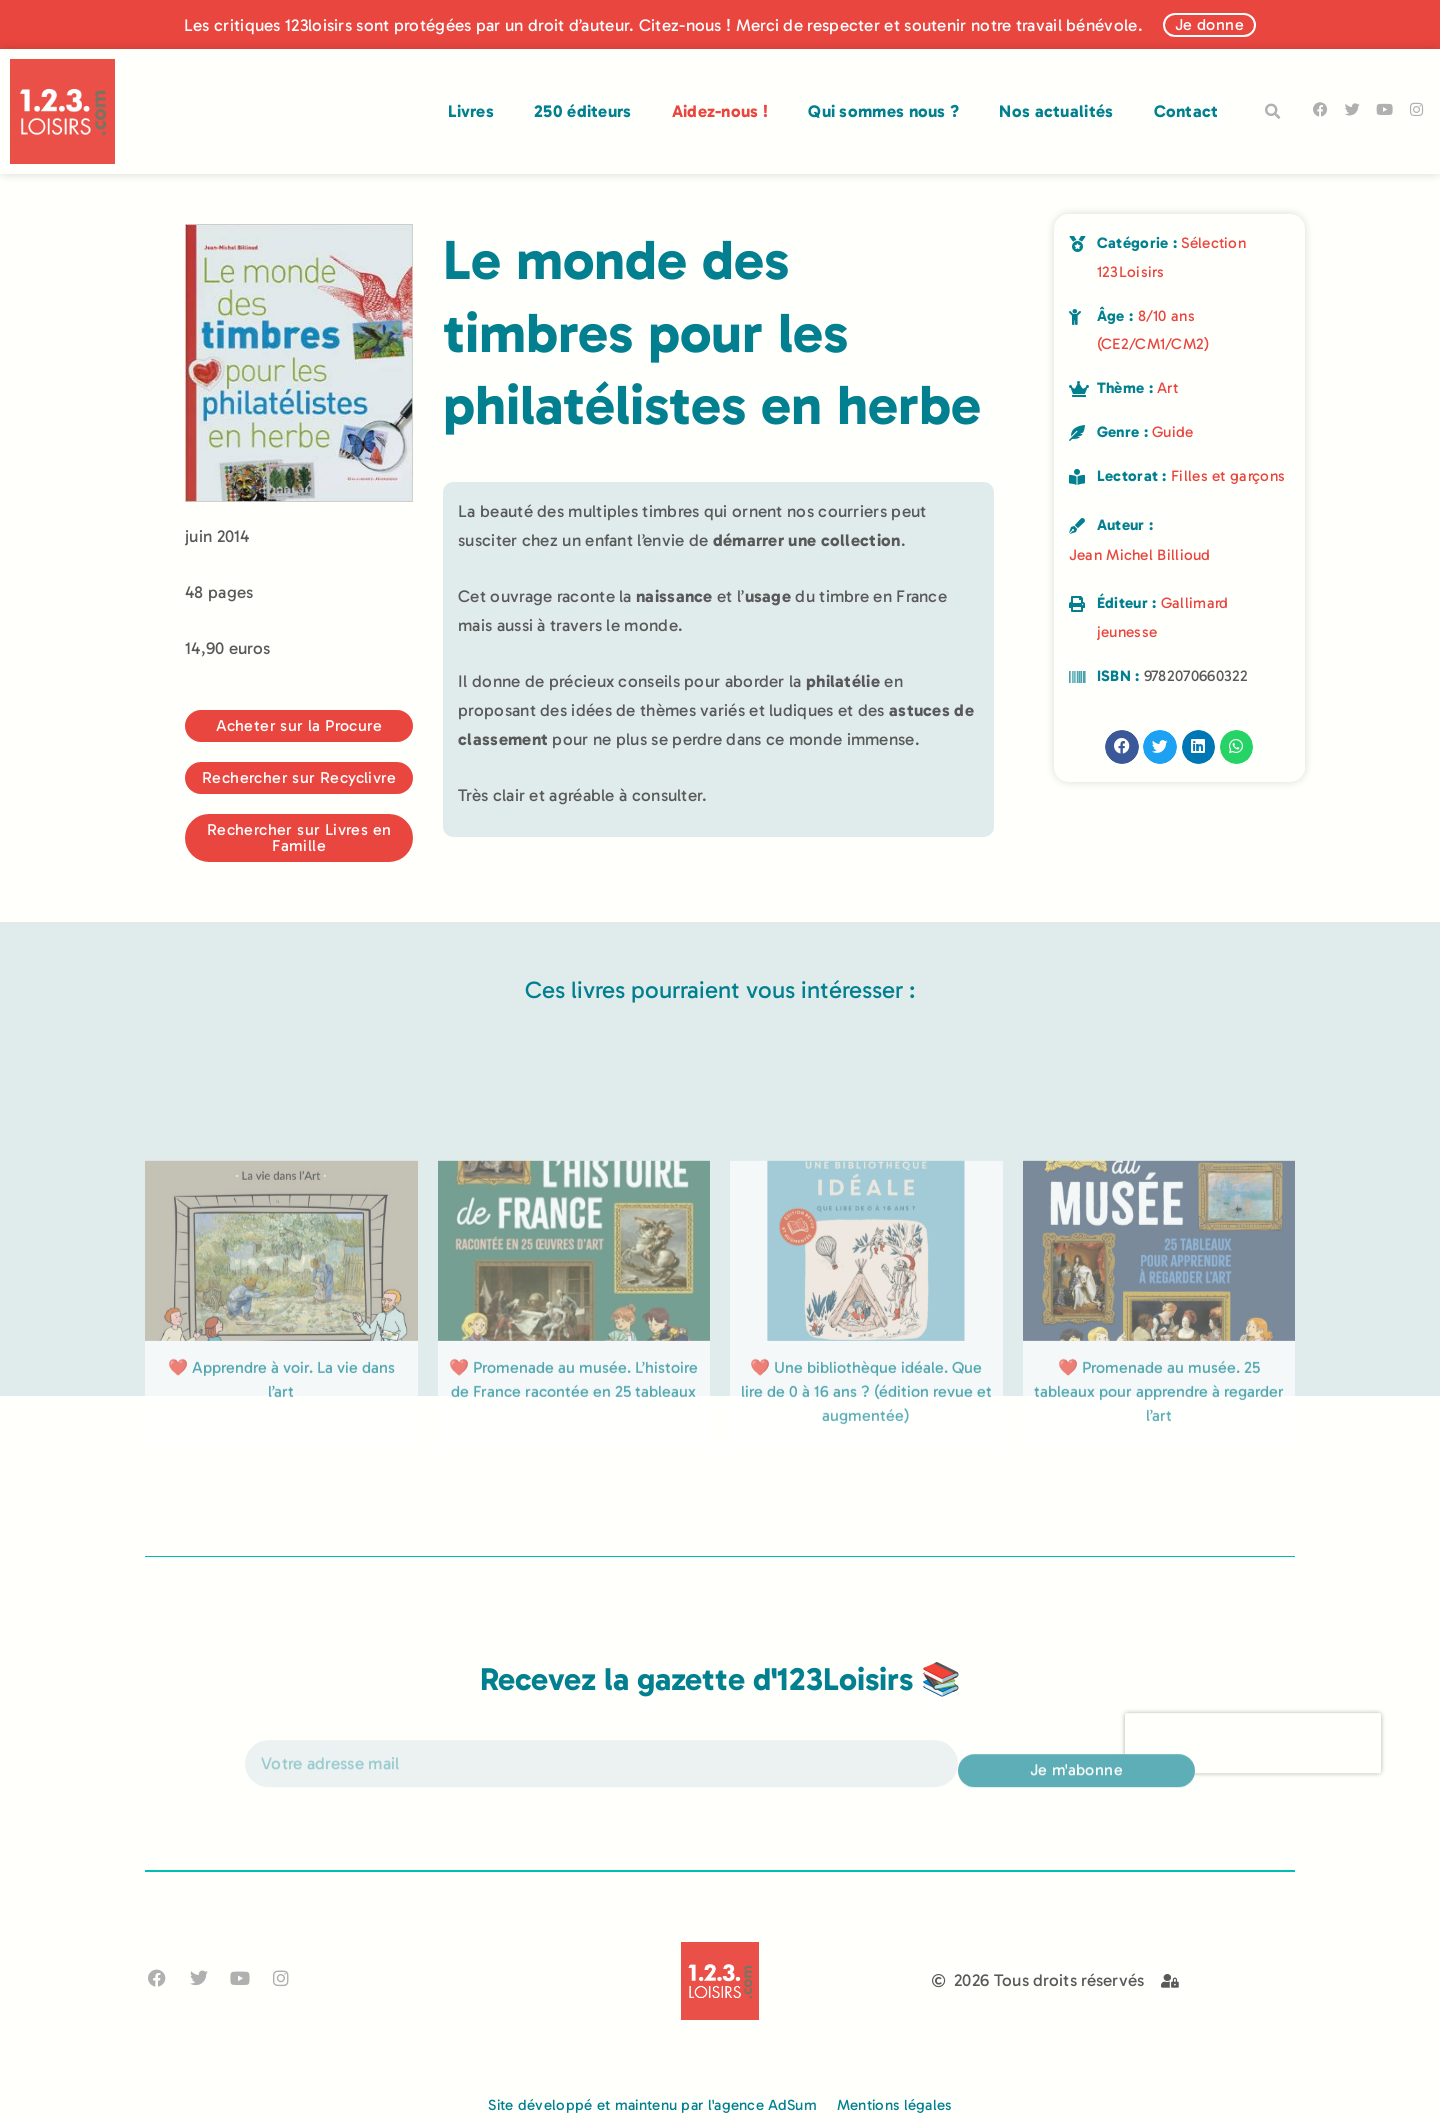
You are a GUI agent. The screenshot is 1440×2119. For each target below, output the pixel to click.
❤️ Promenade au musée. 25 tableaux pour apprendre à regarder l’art (1159, 1508)
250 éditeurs (583, 111)
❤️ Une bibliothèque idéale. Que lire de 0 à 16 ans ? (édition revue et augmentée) (866, 1508)
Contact (1186, 111)
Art (1167, 388)
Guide (1173, 432)
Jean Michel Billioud (1140, 555)
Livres (471, 111)
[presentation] (1253, 1762)
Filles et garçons (1228, 476)
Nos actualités (1056, 111)
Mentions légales (894, 2105)
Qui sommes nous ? (883, 111)
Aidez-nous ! (720, 111)
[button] (1273, 112)
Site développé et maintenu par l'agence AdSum (652, 2105)
